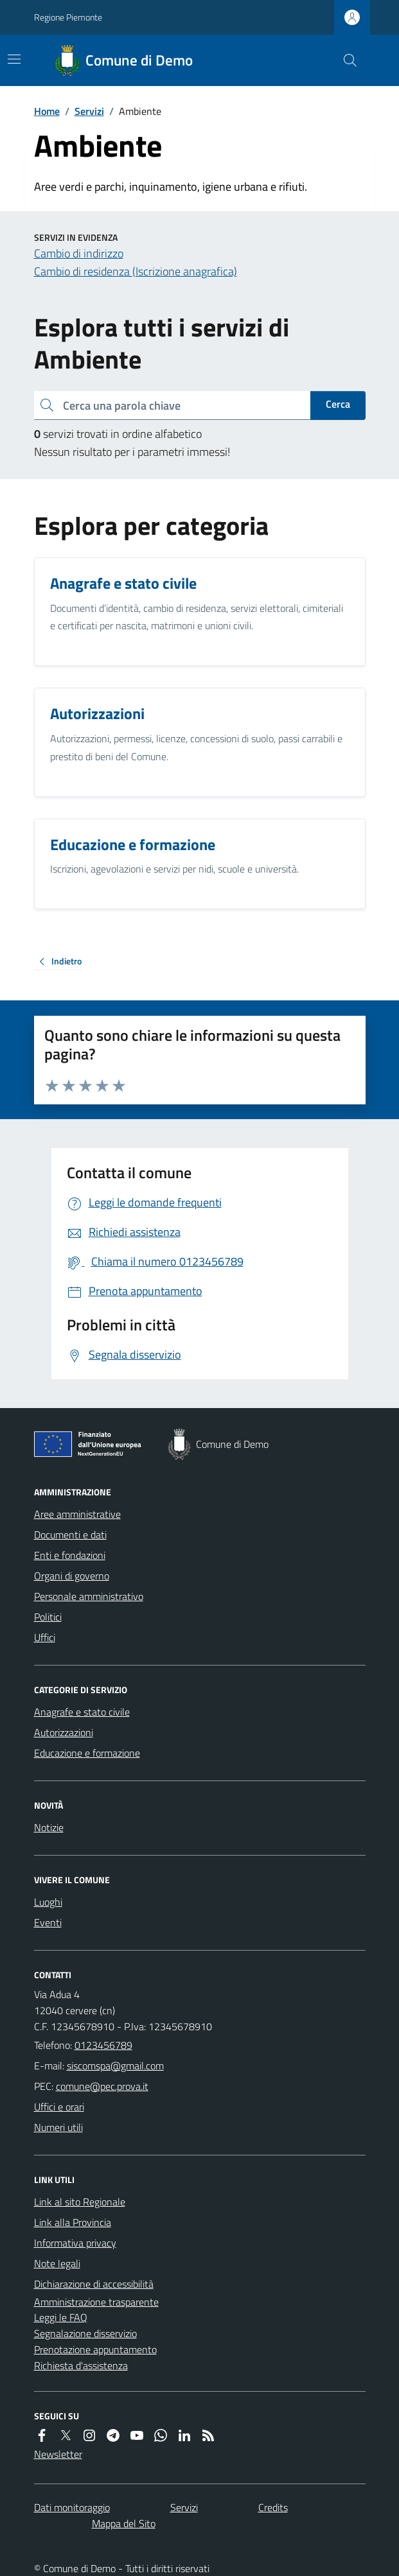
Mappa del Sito (123, 2523)
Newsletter (58, 2454)
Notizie (49, 1827)
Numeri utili (58, 2127)
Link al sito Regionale (79, 2201)
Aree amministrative (77, 1514)
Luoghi (48, 1902)
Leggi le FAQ (60, 2317)
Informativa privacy (75, 2242)
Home (47, 111)
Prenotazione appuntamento (95, 2349)
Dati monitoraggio (72, 2507)
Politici (48, 1616)
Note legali (57, 2263)
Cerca (338, 404)
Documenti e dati (70, 1534)
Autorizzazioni (63, 1732)
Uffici (44, 1637)
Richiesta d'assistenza (81, 2365)
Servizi (89, 111)
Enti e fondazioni (69, 1555)
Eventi (48, 1922)
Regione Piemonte (68, 17)
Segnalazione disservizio (85, 2333)
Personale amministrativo (88, 1596)
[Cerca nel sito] (344, 60)
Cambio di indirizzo (78, 253)
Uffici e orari (59, 2106)
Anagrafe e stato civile (82, 1711)
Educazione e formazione (87, 1753)
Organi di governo (71, 1575)
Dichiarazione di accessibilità (94, 2284)
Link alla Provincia (72, 2222)
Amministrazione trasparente (96, 2302)
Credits (273, 2507)
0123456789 (103, 2045)
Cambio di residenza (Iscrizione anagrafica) (135, 271)
